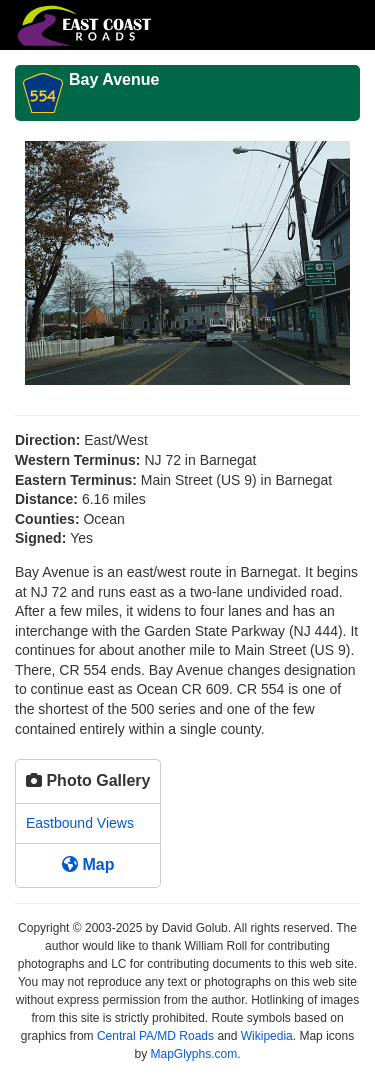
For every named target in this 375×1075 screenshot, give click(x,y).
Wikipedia (267, 1036)
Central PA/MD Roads (155, 1036)
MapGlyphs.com (193, 1054)
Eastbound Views (80, 823)
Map (88, 864)
